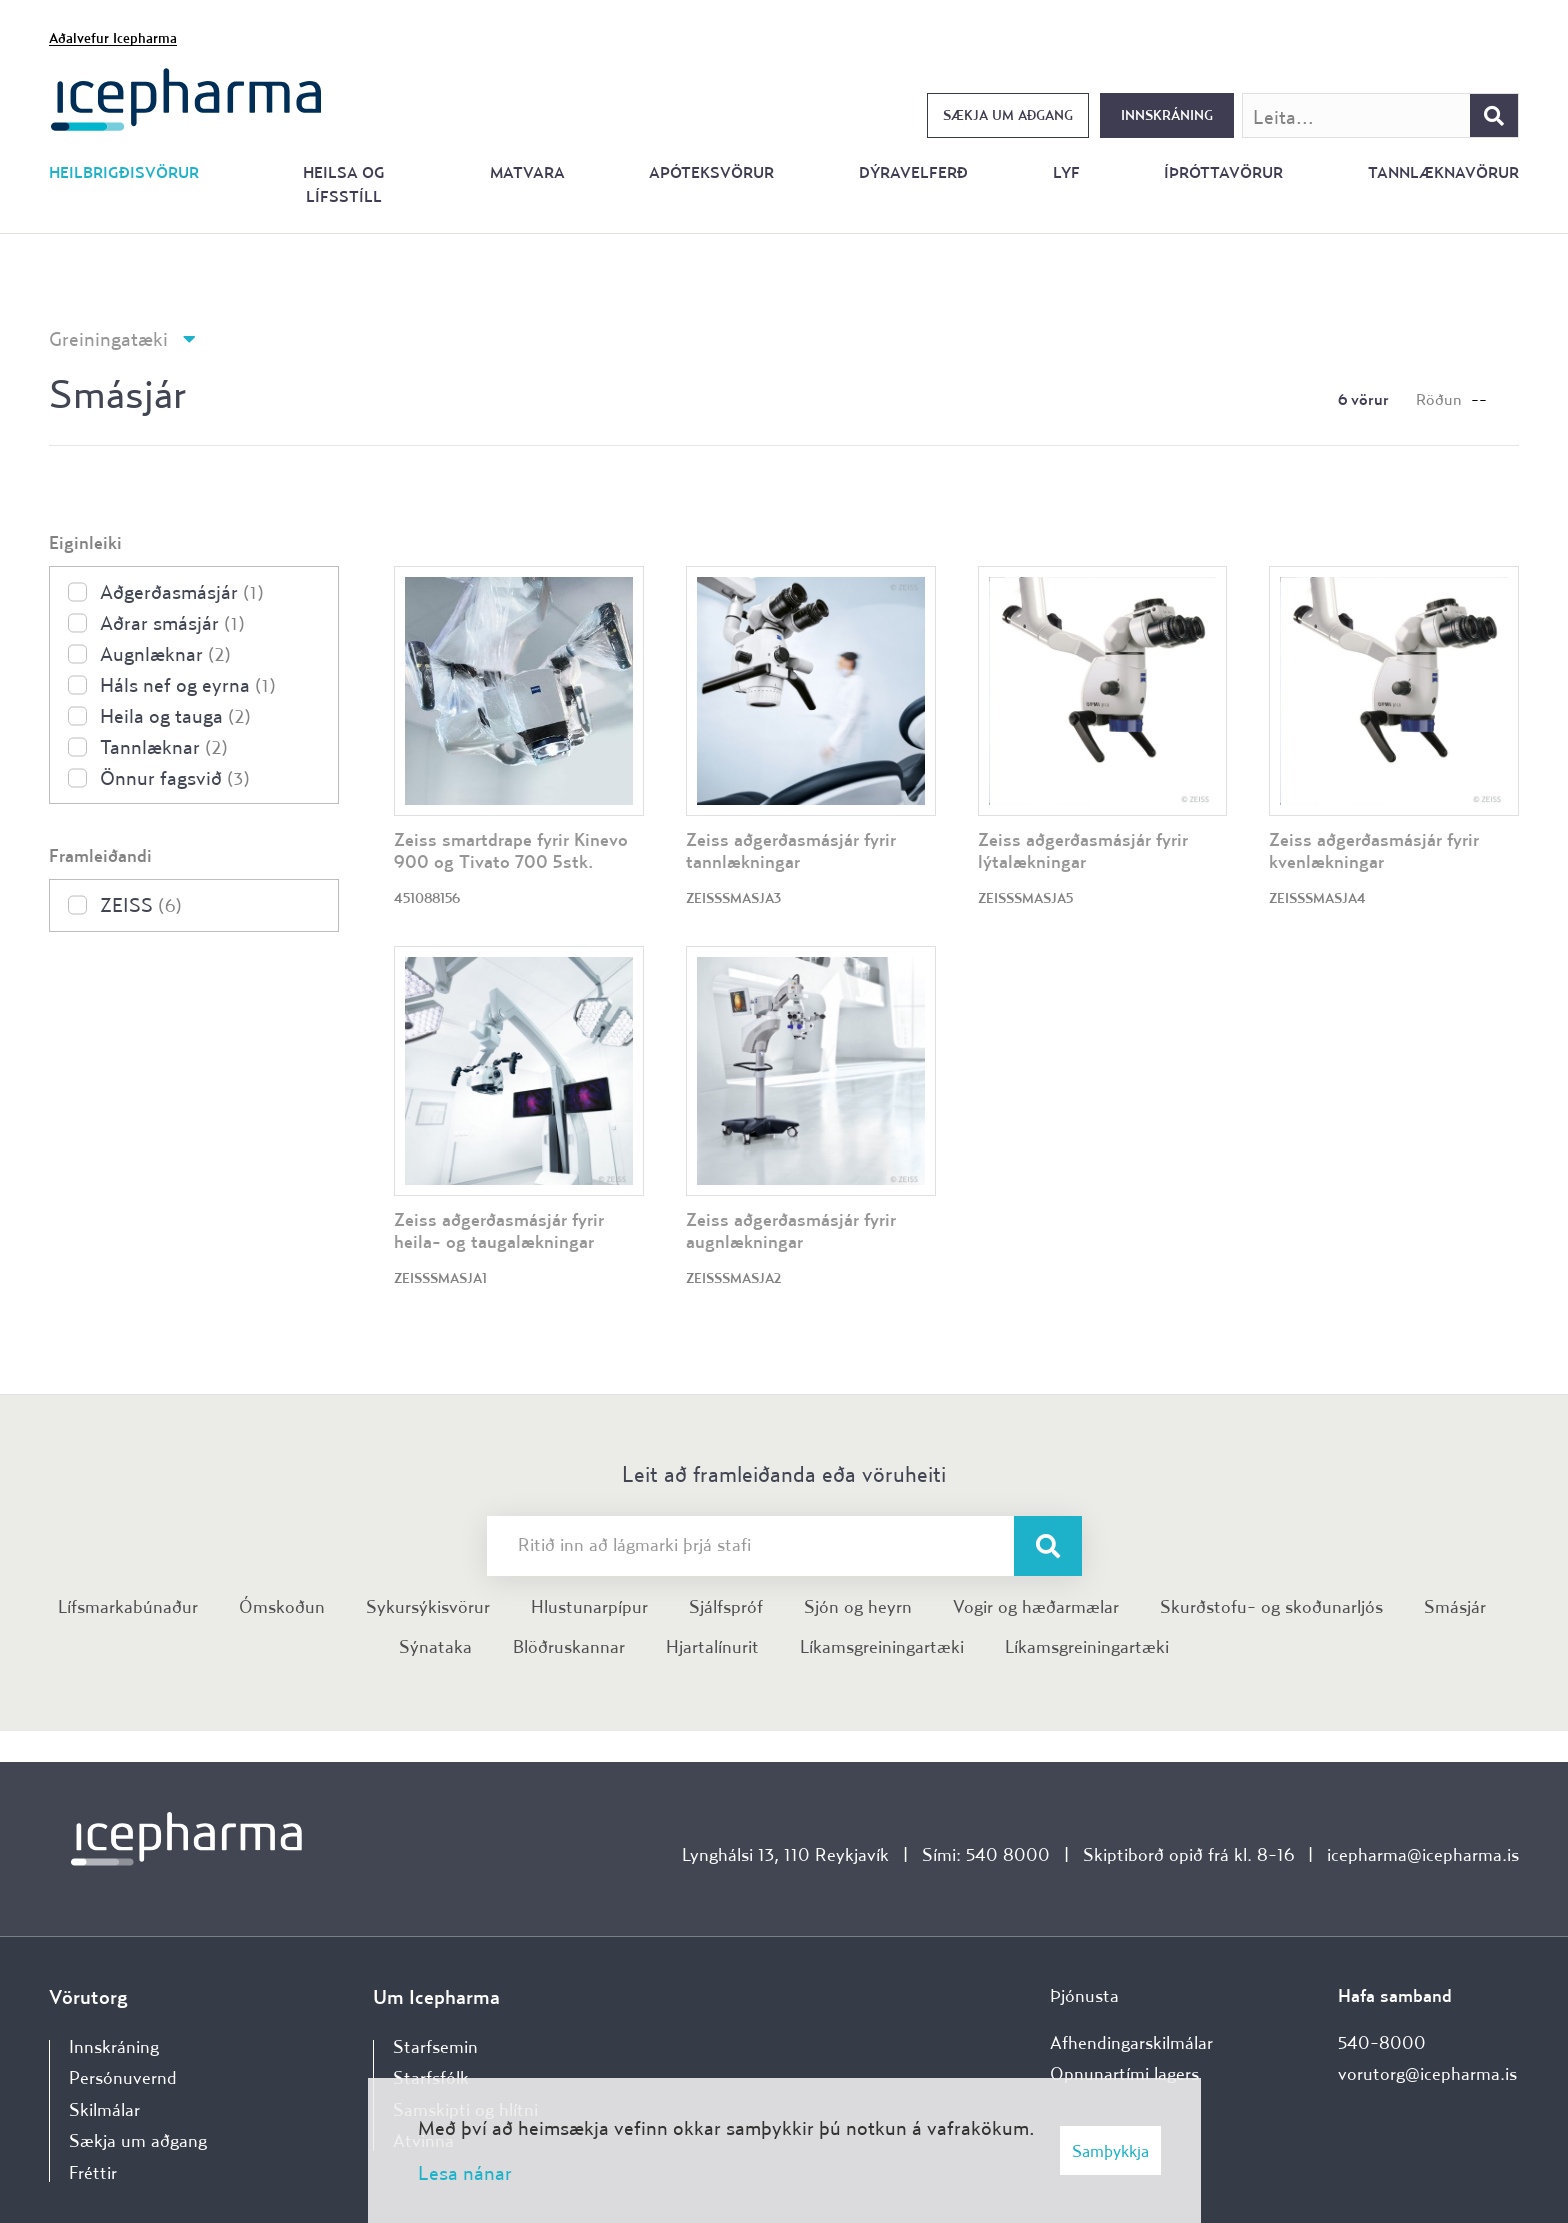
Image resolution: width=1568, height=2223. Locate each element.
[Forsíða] (186, 97)
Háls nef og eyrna (188, 684)
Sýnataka (435, 1646)
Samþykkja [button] (1110, 2150)
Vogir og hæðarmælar (1036, 1606)
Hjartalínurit (712, 1646)
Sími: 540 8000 (986, 1854)
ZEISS (141, 904)
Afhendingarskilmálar (1131, 2042)
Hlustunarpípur (589, 1606)
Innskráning (1167, 115)
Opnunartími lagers (1124, 2073)
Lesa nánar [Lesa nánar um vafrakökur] (465, 2172)
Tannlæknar (164, 746)
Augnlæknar (165, 653)
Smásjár (1455, 1606)
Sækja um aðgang (1008, 115)
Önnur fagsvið (175, 777)
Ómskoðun (282, 1606)
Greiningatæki (108, 338)
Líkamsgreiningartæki (882, 1646)
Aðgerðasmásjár (182, 591)
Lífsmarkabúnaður (128, 1606)
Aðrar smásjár (172, 622)
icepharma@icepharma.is (1423, 1854)
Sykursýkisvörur (428, 1606)
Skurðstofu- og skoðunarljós (1271, 1606)
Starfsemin (435, 2046)
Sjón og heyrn (858, 1606)
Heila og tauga (175, 715)
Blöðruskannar (569, 1646)
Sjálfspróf (726, 1606)
